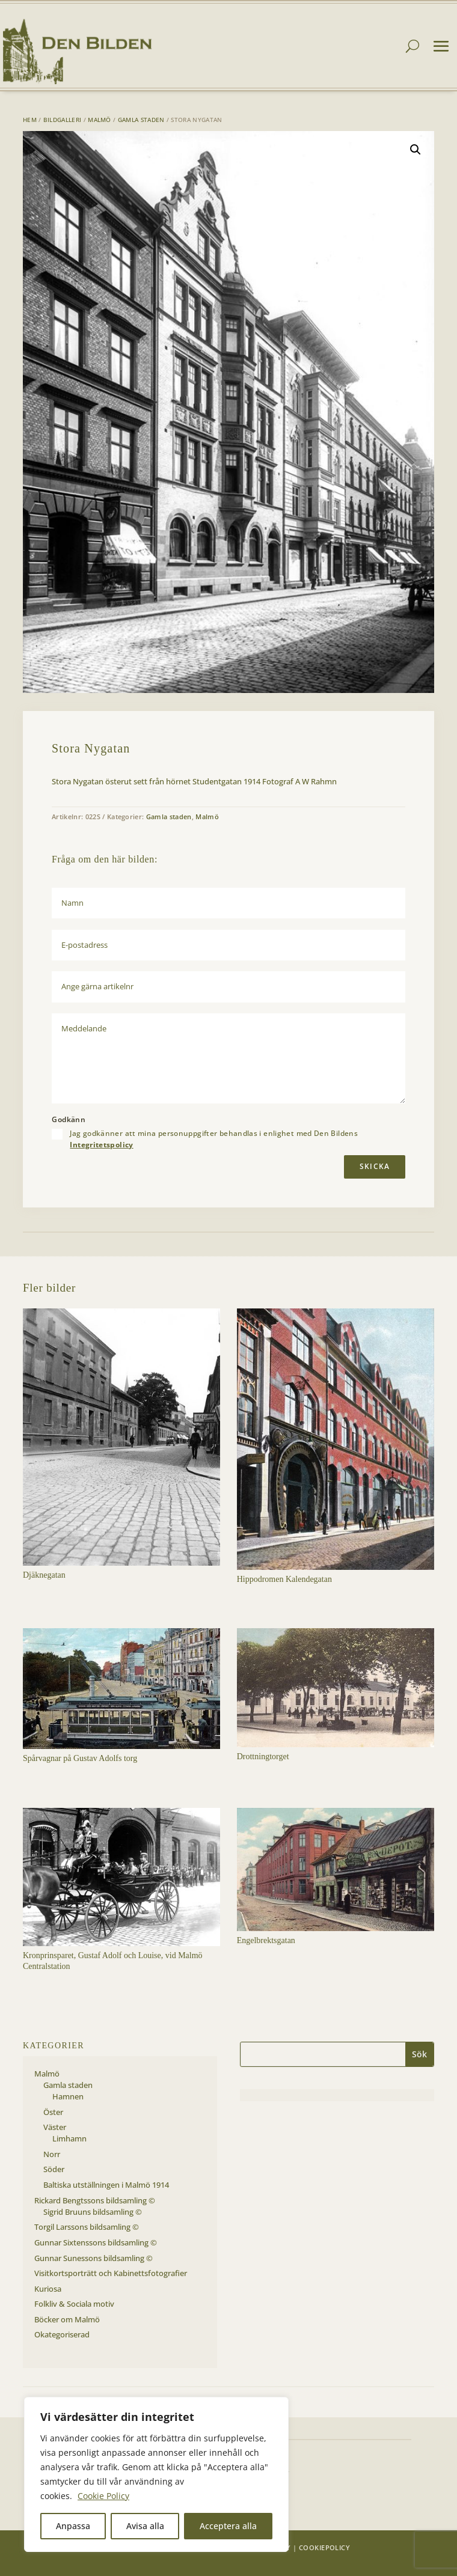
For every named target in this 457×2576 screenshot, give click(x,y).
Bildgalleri (62, 119)
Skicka (375, 1166)
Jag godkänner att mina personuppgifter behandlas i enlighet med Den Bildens (214, 1139)
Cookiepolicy (324, 2547)
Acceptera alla (228, 2526)
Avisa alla (145, 2526)
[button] (415, 149)
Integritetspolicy (101, 1145)
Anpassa (73, 2526)
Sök (419, 2054)
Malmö (99, 119)
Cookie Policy (103, 2495)
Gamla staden (141, 119)
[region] (156, 2474)
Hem (30, 119)
